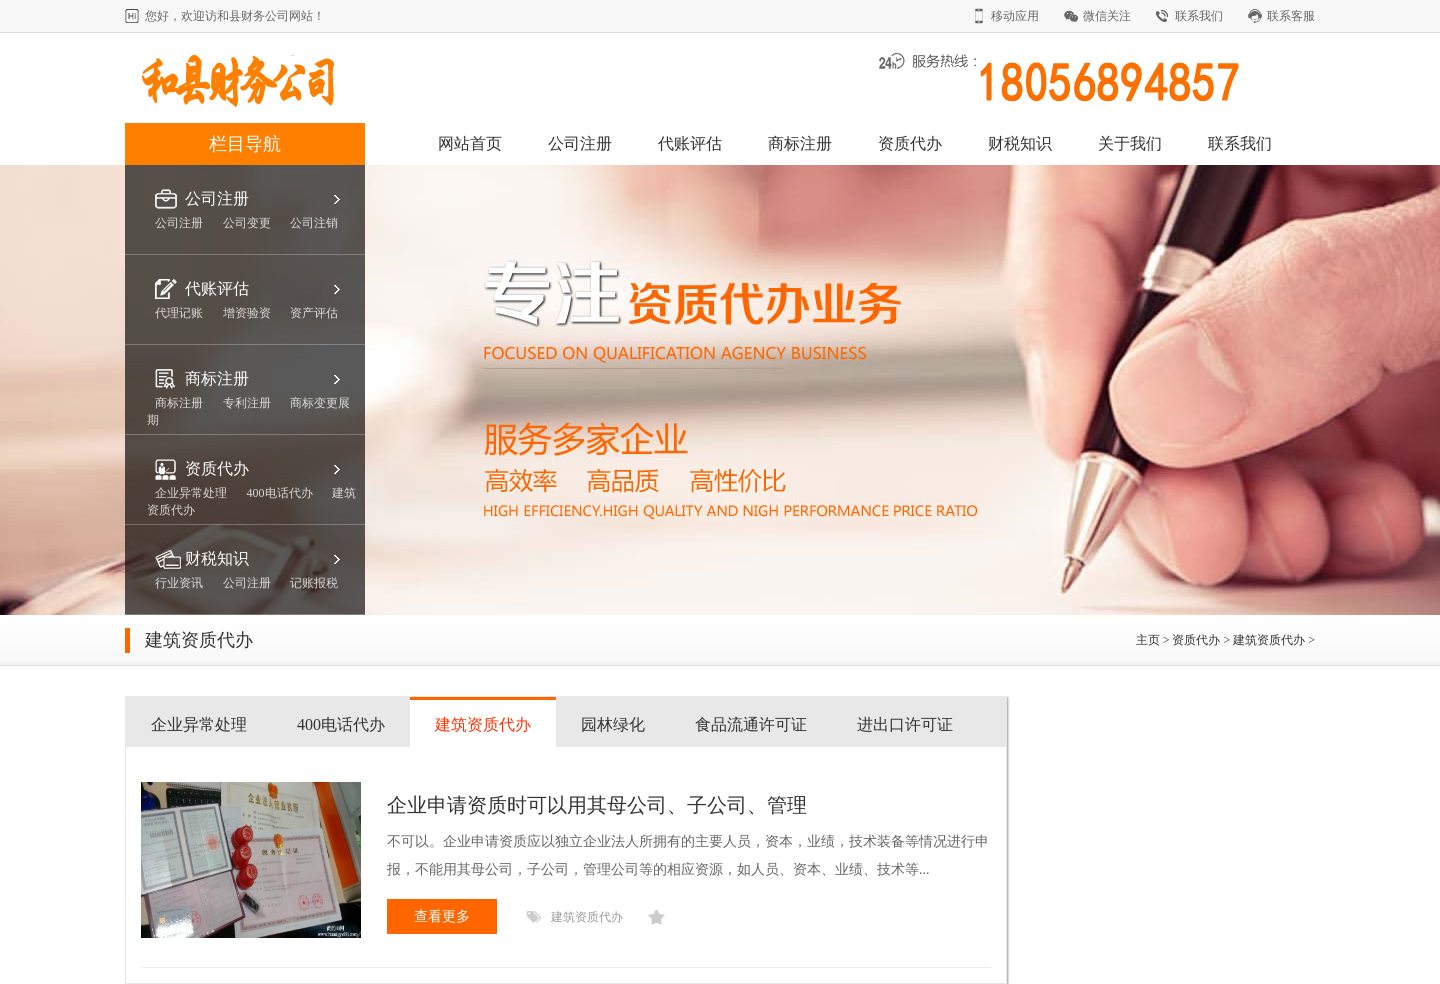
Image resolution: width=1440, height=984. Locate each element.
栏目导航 (245, 144)
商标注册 (800, 143)
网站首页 (470, 143)
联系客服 (1291, 16)
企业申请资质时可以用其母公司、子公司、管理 (597, 805)
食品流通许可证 (751, 724)
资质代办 (910, 143)
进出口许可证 (905, 724)
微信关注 (1107, 16)
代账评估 (690, 143)
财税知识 (1020, 143)
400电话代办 (341, 724)
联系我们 (1199, 16)
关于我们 (1130, 143)
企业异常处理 (199, 724)
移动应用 (1015, 16)
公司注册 (580, 143)
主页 (1148, 640)
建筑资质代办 (1269, 640)
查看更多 (442, 916)
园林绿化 (613, 724)
